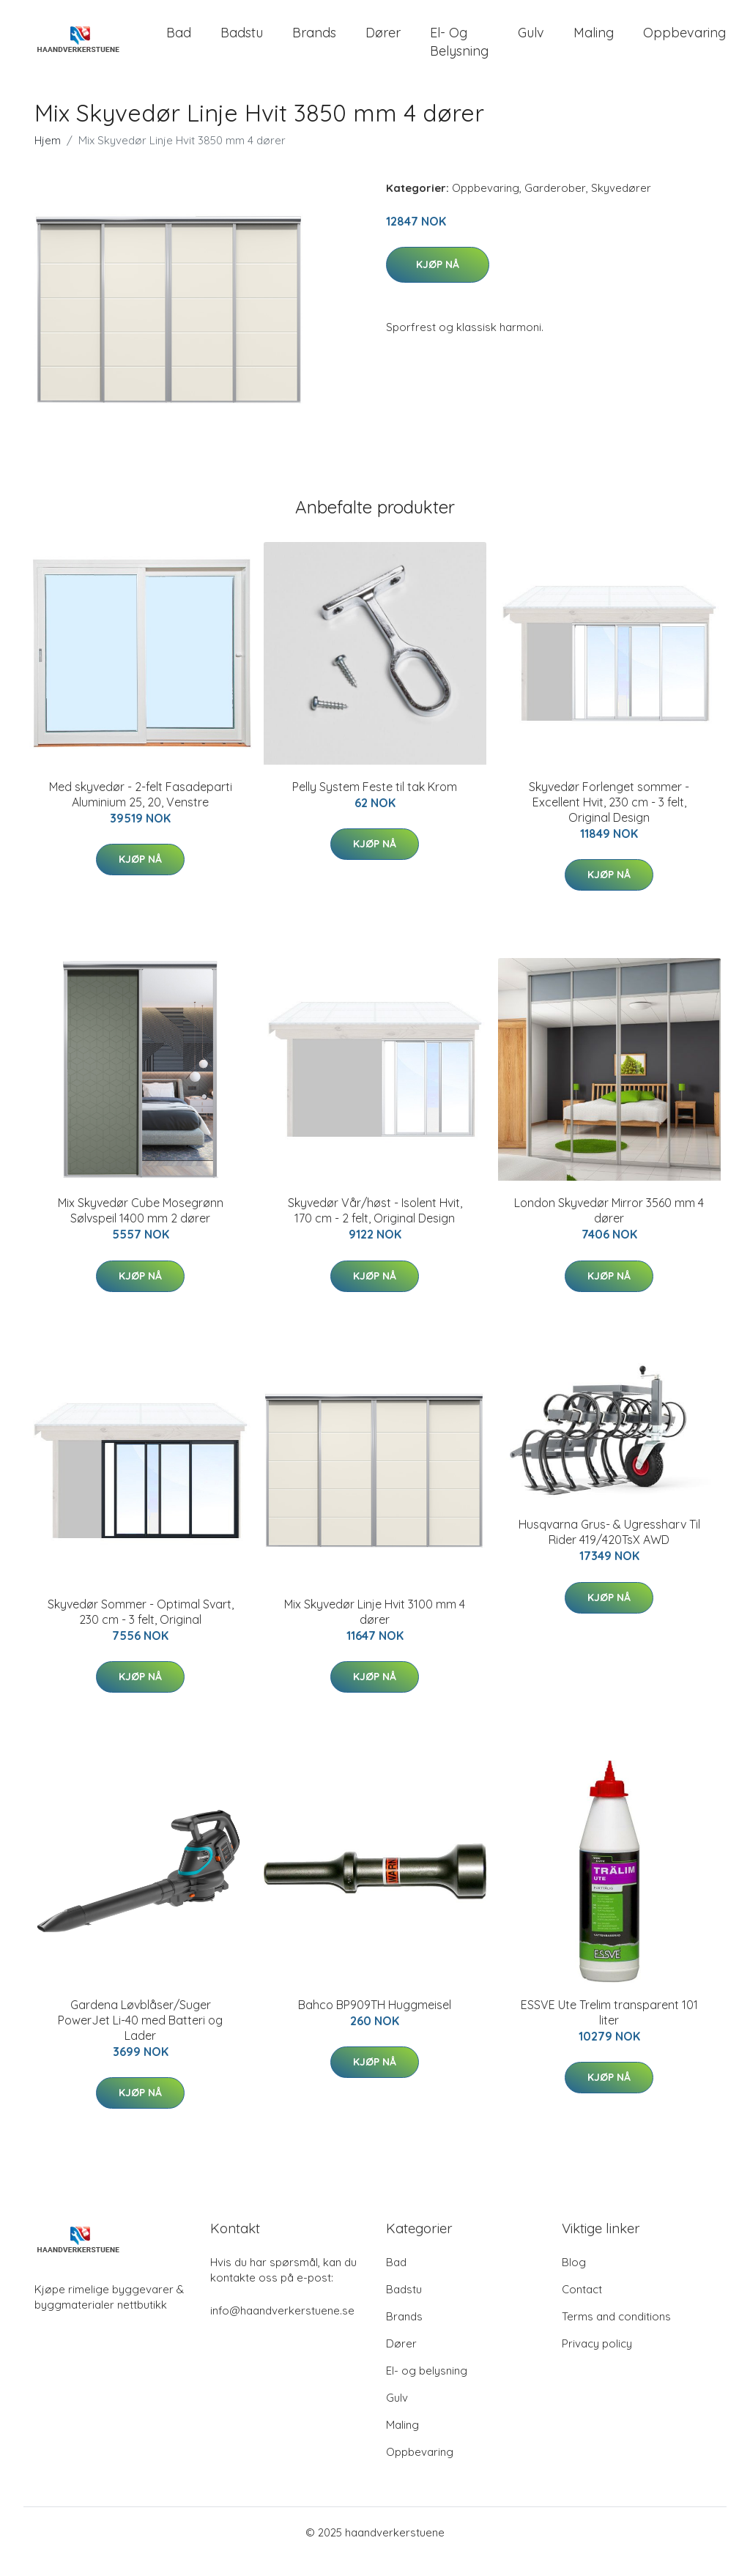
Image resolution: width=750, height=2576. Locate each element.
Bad (178, 42)
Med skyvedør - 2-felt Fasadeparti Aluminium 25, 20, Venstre (140, 813)
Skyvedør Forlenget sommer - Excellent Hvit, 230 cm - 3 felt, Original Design (609, 820)
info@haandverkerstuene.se (282, 2329)
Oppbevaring (684, 42)
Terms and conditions (616, 2335)
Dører (383, 42)
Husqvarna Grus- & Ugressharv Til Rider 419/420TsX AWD (609, 1551)
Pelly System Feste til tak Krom (374, 805)
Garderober (555, 206)
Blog (574, 2280)
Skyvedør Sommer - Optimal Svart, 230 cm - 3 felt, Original (141, 1630)
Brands (314, 42)
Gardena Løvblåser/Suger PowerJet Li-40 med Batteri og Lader (140, 2038)
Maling (593, 42)
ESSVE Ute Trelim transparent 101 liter (609, 2031)
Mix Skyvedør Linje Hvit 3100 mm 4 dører (374, 1630)
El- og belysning (459, 51)
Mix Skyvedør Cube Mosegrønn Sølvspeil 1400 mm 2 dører (140, 1229)
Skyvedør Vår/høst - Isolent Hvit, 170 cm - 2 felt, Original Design (375, 1229)
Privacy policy (597, 2362)
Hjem (47, 159)
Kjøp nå (437, 283)
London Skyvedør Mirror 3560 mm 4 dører (609, 1229)
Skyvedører (621, 206)
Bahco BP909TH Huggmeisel (374, 2023)
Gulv (531, 42)
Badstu (241, 42)
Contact (582, 2308)
